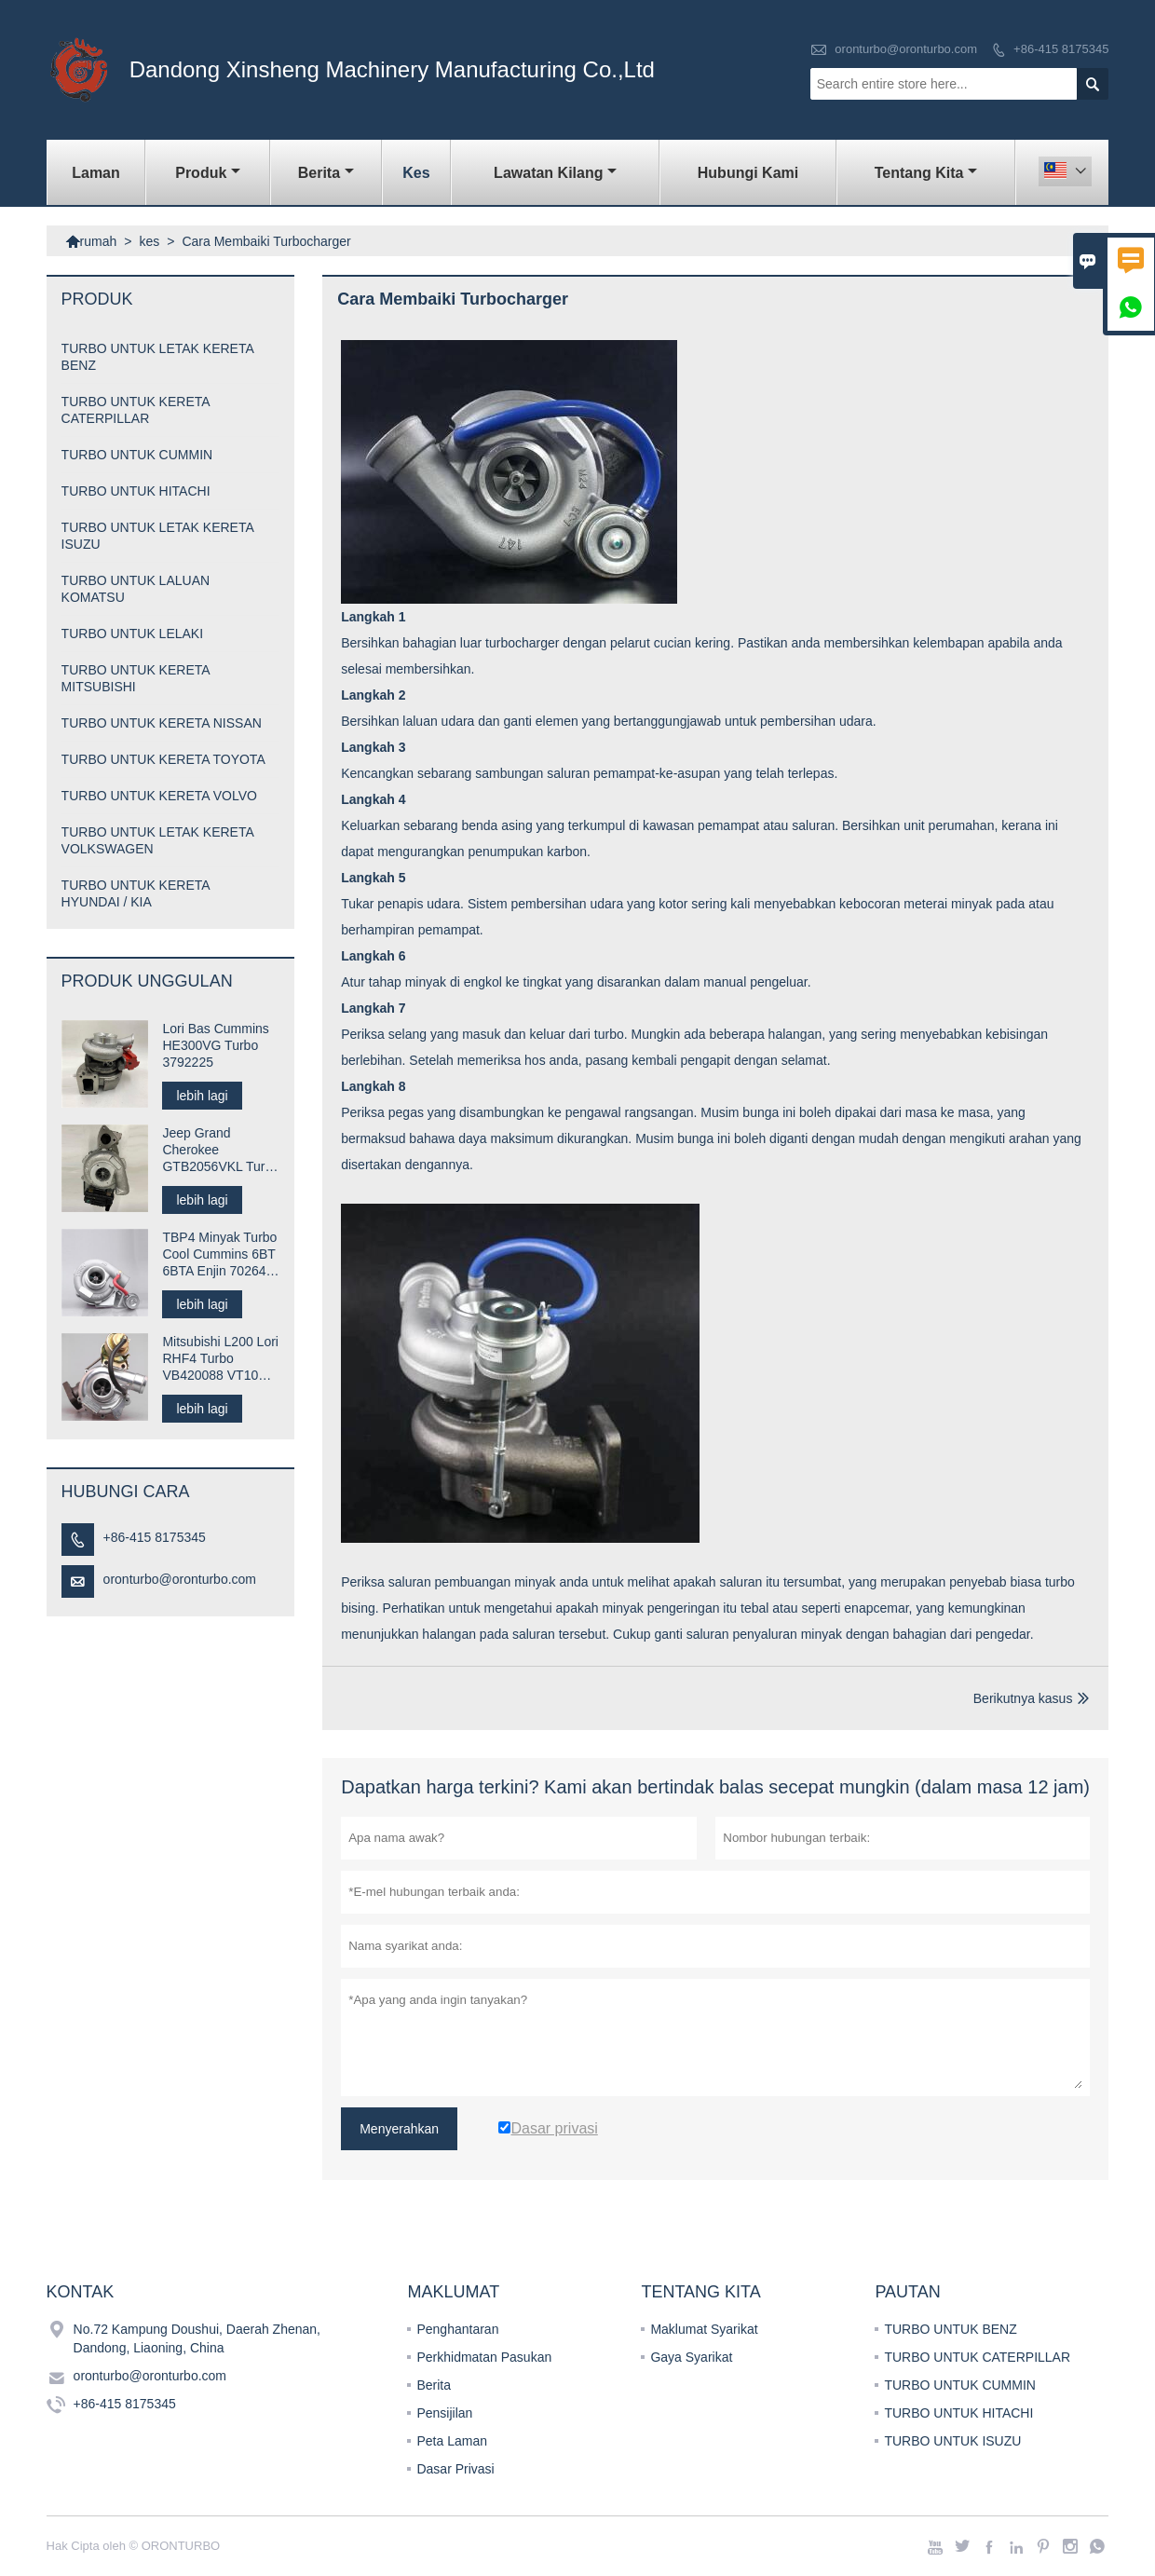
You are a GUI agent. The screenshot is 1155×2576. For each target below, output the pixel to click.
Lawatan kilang (555, 173)
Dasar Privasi (455, 2468)
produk (207, 173)
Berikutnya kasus (1023, 1698)
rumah (91, 241)
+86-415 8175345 (1060, 49)
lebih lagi (201, 1095)
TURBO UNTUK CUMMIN (137, 454)
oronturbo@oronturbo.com (906, 49)
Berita (326, 173)
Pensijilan (444, 2413)
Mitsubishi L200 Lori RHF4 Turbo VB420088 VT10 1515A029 (220, 1358)
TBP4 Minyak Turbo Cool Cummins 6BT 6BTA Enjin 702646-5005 (220, 1254)
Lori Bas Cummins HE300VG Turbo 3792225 (215, 1045)
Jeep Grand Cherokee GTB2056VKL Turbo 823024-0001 (220, 1150)
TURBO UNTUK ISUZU (952, 2440)
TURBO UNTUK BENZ (950, 2329)
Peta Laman (451, 2440)
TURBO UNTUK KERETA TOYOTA (163, 759)
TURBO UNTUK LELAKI (132, 633)
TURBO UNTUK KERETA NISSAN (161, 723)
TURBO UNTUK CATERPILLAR (977, 2357)
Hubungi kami (748, 173)
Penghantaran (457, 2329)
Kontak (81, 2292)
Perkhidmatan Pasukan (483, 2357)
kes (415, 173)
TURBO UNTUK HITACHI (136, 491)
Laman (96, 173)
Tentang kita (926, 173)
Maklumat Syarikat (703, 2329)
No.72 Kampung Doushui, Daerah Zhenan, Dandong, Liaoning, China (197, 2338)
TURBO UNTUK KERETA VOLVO (159, 795)
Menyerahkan (399, 2128)
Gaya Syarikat (691, 2357)
